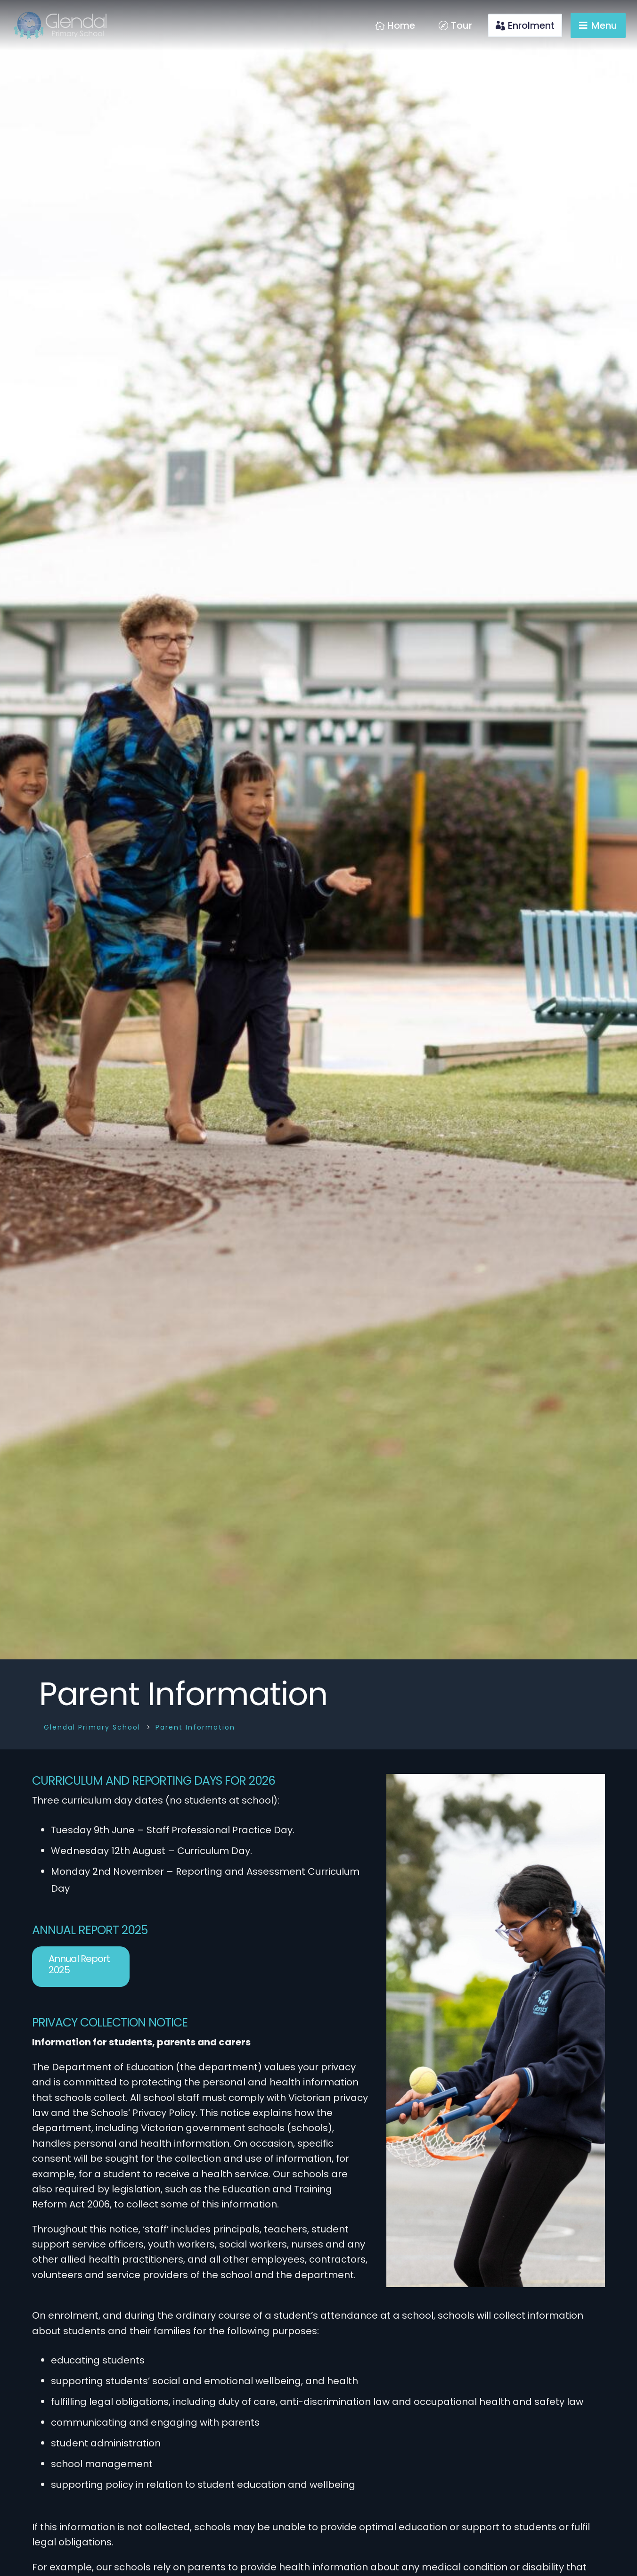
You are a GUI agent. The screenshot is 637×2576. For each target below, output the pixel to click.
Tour (461, 25)
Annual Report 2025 (79, 1964)
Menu (604, 25)
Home (401, 25)
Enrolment (531, 25)
